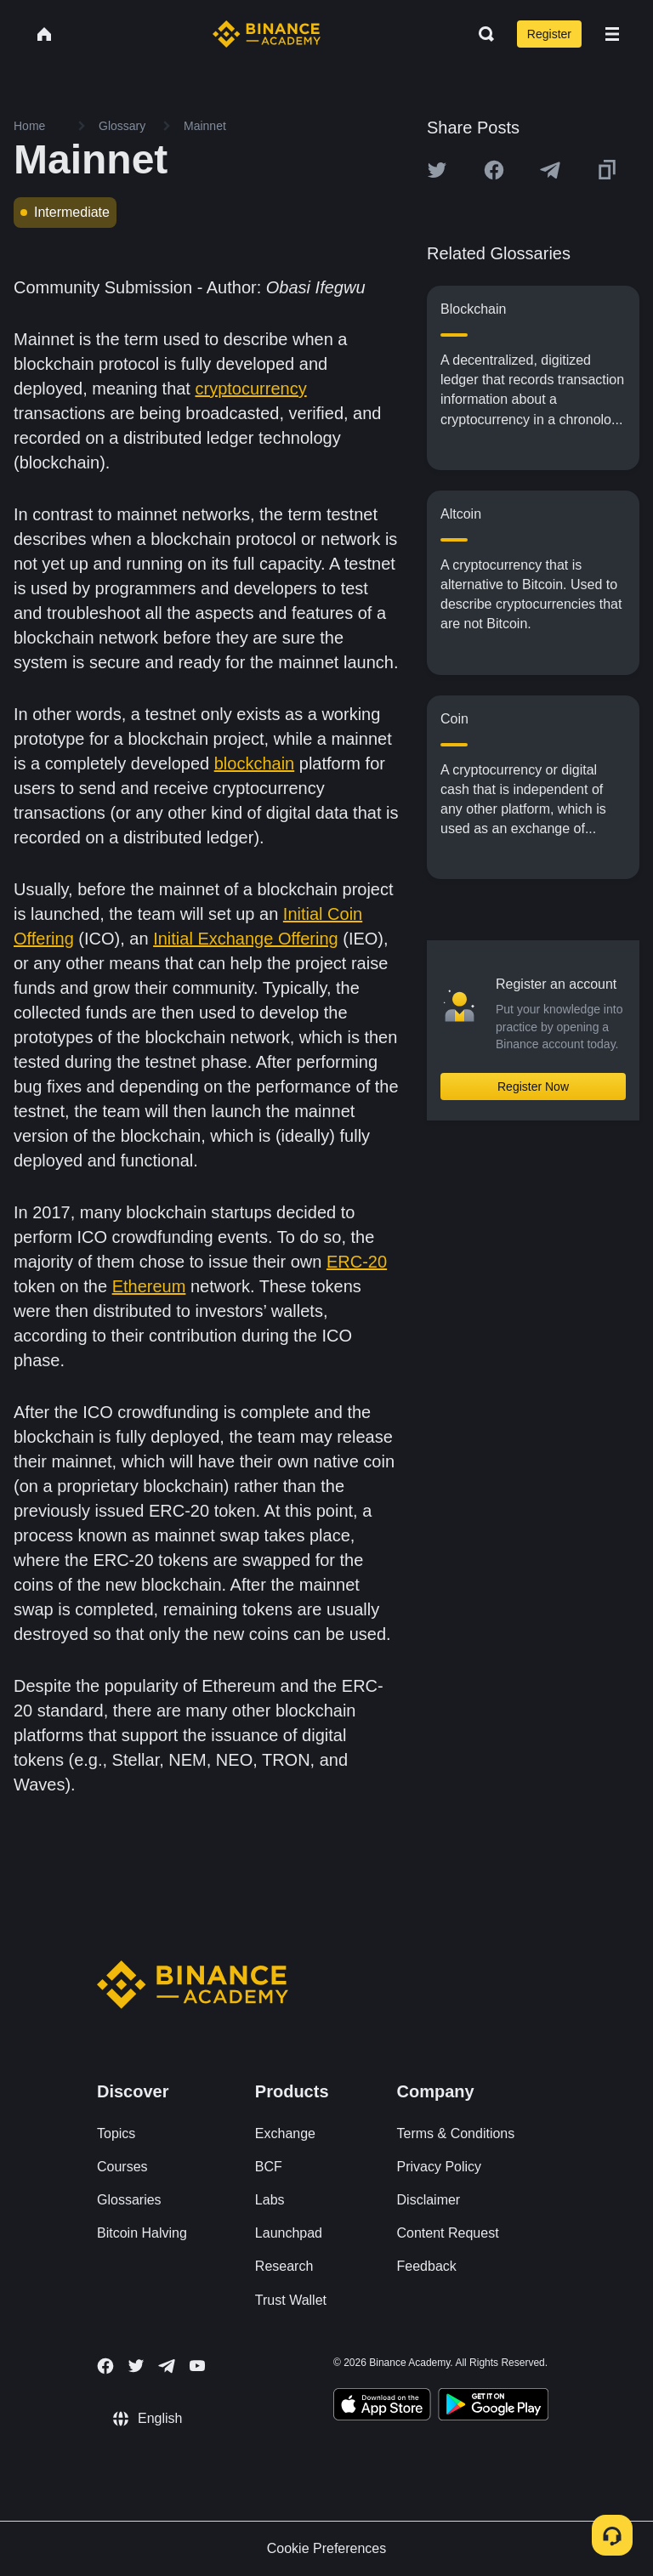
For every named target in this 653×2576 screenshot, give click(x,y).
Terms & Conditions (456, 2133)
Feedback (427, 2266)
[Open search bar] (481, 34)
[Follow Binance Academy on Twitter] (136, 2366)
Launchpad (288, 2233)
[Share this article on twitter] (437, 170)
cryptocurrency (251, 388)
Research (284, 2266)
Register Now (533, 1086)
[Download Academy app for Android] (493, 2407)
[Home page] (267, 34)
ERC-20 (356, 1261)
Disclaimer (429, 2200)
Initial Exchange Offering (245, 938)
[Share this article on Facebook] (494, 170)
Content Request (448, 2233)
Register (549, 34)
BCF (268, 2166)
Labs (270, 2200)
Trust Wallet (290, 2300)
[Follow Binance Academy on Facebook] (105, 2366)
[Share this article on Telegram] (550, 170)
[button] (612, 34)
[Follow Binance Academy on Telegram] (166, 2366)
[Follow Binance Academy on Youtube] (197, 2365)
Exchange (285, 2133)
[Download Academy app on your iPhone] (382, 2407)
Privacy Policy (439, 2166)
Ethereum (149, 1286)
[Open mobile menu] (612, 34)
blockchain (254, 763)
